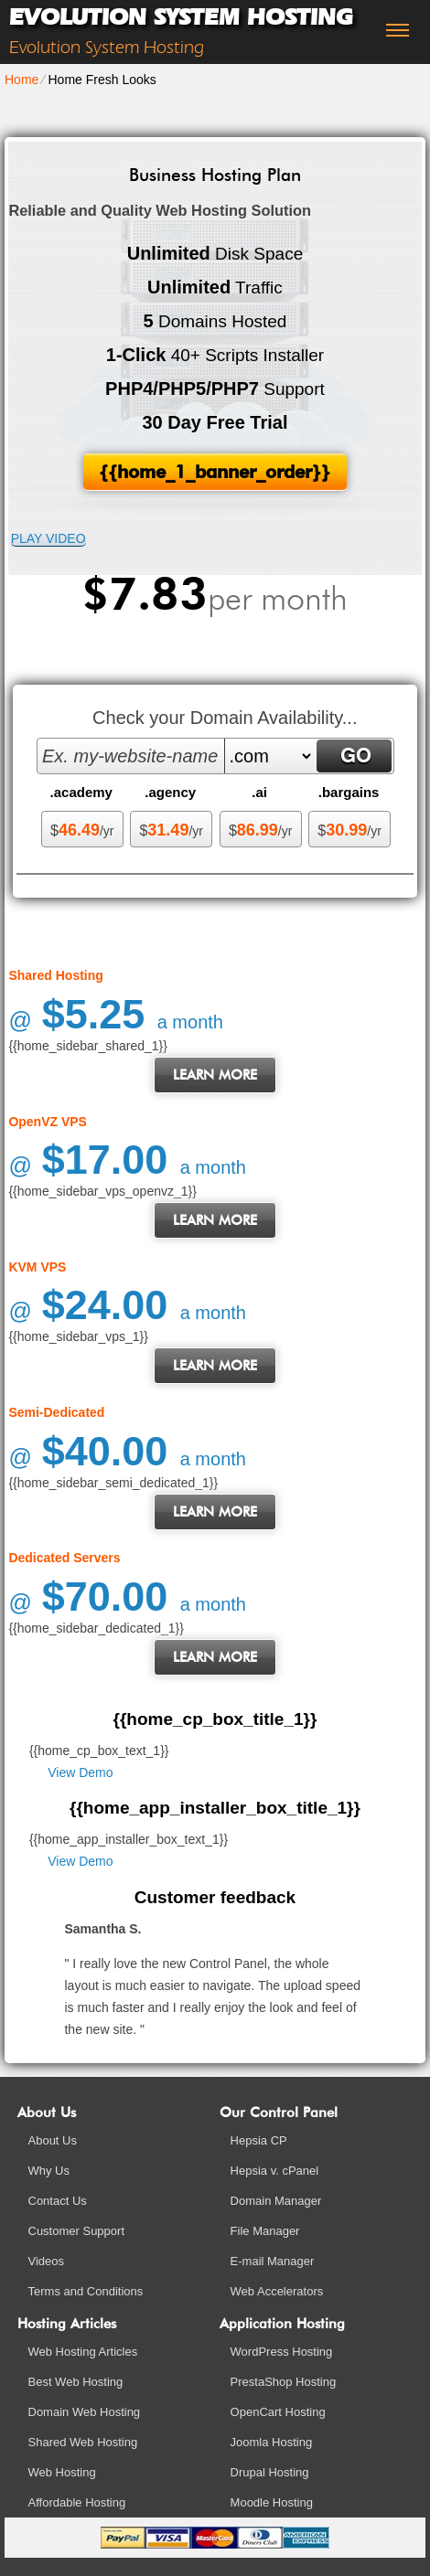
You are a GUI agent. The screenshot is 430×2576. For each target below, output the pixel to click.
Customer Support (76, 2231)
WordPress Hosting (282, 2351)
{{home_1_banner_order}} (214, 472)
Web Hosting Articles (83, 2351)
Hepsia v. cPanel (275, 2170)
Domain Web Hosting (84, 2412)
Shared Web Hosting (83, 2442)
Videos (46, 2261)
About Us (52, 2140)
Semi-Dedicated (56, 1412)
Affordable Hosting (77, 2502)
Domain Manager (276, 2201)
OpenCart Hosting (278, 2412)
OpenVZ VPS (47, 1121)
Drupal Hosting (270, 2472)
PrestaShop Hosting (284, 2382)
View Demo (80, 1772)
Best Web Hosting (76, 2382)
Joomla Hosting (272, 2442)
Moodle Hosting (272, 2502)
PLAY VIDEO (48, 538)
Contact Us (57, 2201)
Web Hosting (62, 2472)
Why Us (49, 2170)
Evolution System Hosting (180, 17)
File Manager (265, 2231)
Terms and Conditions (86, 2291)
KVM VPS (37, 1267)
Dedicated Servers (64, 1557)
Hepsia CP (259, 2140)
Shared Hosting (55, 975)
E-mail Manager (273, 2261)
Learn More (215, 1075)
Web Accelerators (277, 2291)
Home (21, 79)
